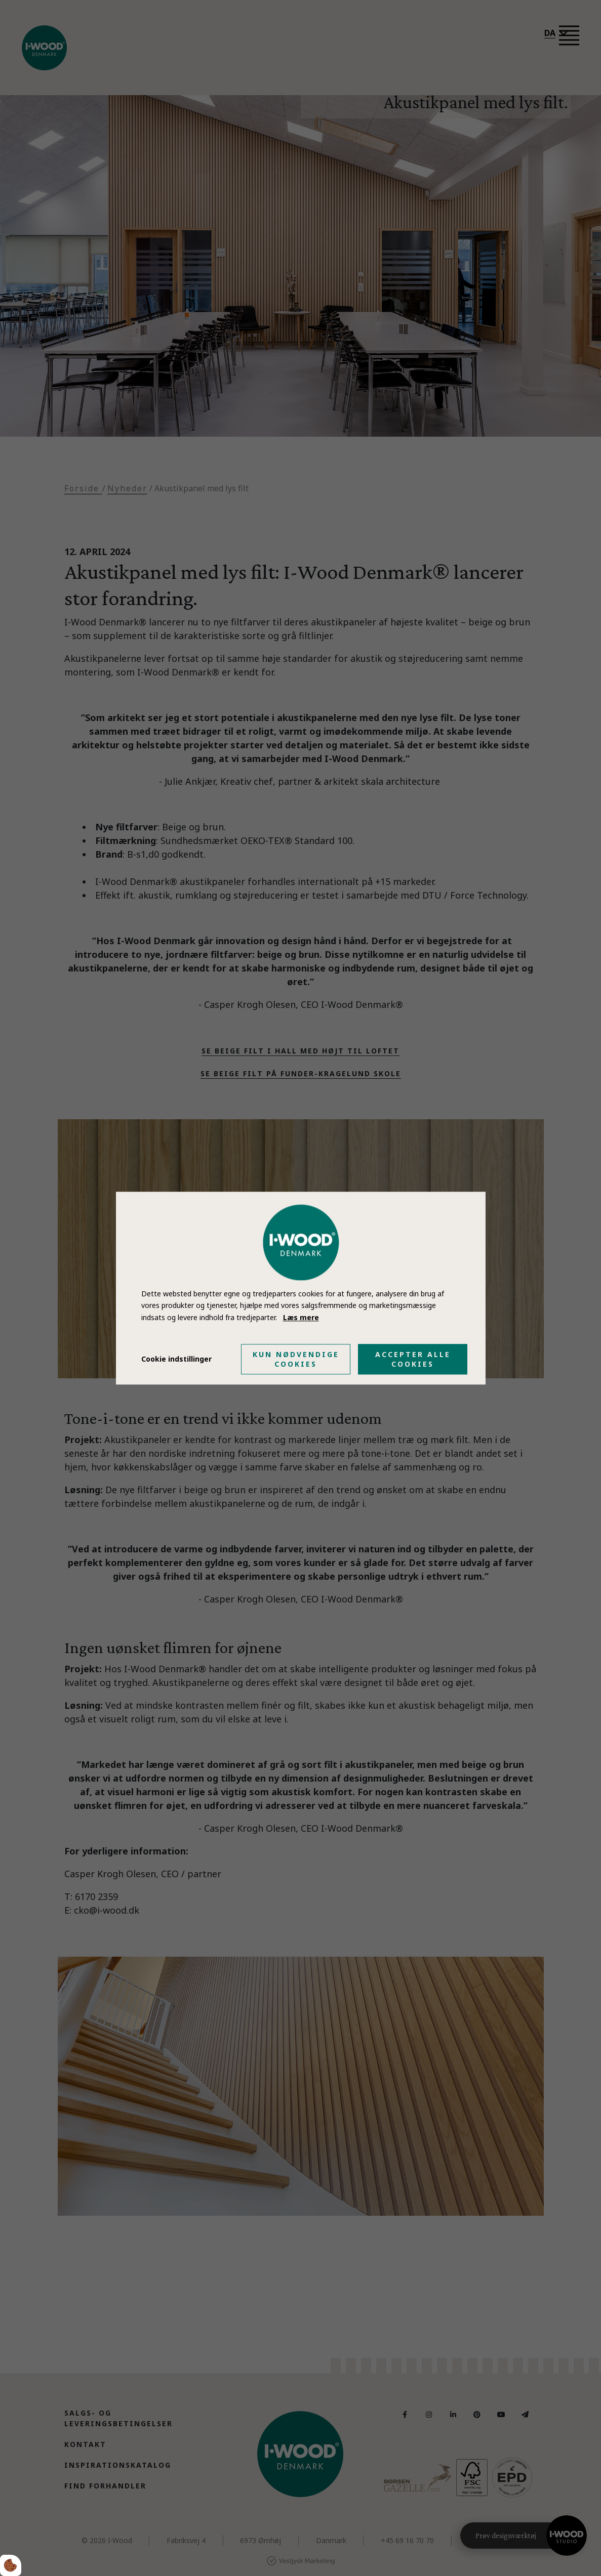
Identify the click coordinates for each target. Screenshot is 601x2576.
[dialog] (301, 1288)
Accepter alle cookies (413, 1359)
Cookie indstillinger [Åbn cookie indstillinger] (176, 1359)
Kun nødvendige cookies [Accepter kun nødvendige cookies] (296, 1359)
